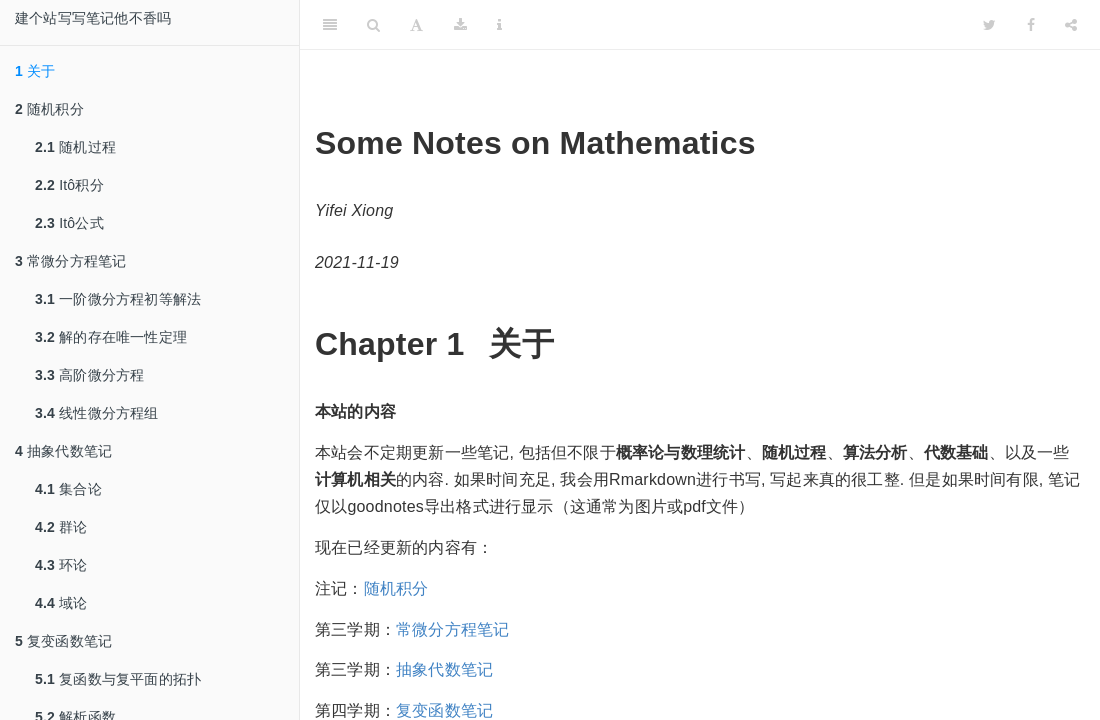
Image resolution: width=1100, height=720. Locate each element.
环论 (61, 565)
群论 (61, 527)
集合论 (68, 489)
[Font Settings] (416, 25)
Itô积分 (69, 185)
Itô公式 (69, 223)
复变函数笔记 (63, 641)
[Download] (460, 25)
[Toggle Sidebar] (330, 25)
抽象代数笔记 (63, 451)
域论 (61, 603)
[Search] (373, 25)
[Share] (1071, 25)
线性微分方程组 (97, 413)
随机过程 (75, 147)
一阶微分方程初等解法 (118, 299)
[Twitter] (989, 25)
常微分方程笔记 (71, 261)
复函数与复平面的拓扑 (118, 679)
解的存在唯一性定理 (111, 337)
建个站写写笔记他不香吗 (93, 18)
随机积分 (49, 109)
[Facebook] (1031, 25)
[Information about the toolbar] (499, 25)
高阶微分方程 (89, 375)
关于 (35, 71)
